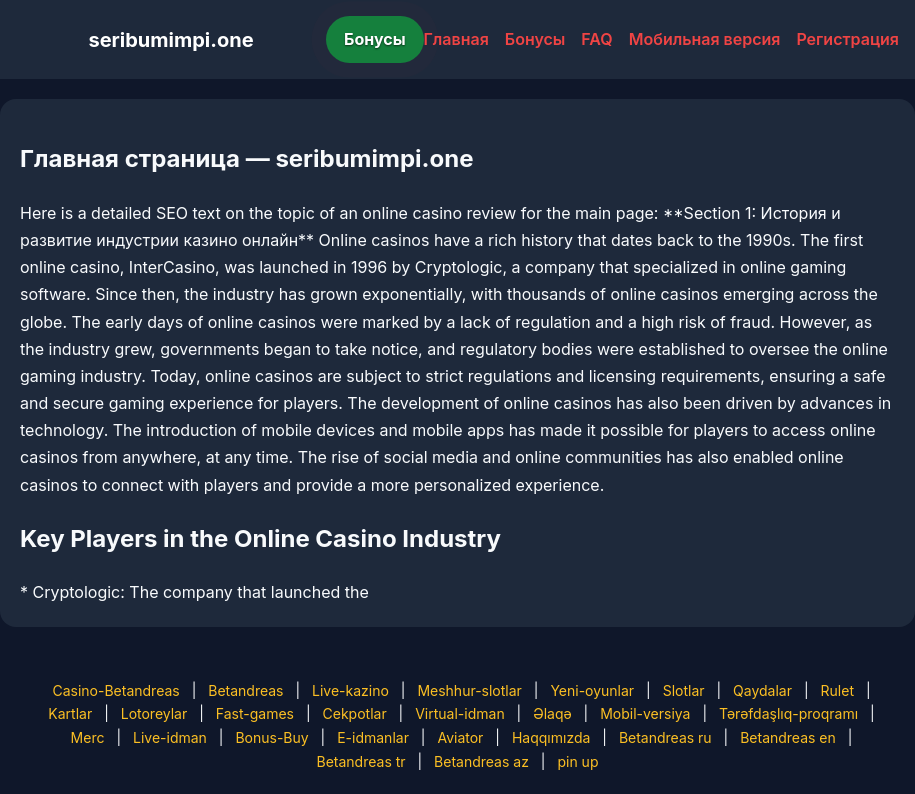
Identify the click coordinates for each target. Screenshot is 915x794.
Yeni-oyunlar (592, 690)
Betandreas (245, 690)
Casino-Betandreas (115, 690)
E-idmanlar (373, 737)
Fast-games (255, 713)
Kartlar (70, 713)
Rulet (837, 690)
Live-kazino (350, 690)
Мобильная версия (705, 39)
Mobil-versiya (645, 713)
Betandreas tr (361, 761)
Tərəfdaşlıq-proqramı (788, 713)
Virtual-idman (459, 713)
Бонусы (375, 39)
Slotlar (684, 690)
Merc (88, 737)
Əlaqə (552, 713)
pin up (577, 761)
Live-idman (170, 737)
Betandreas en (788, 737)
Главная (456, 39)
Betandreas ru (665, 737)
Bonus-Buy (271, 737)
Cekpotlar (355, 713)
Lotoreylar (154, 713)
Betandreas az (481, 761)
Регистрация (847, 39)
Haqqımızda (551, 737)
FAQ (596, 39)
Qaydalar (762, 690)
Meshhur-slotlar (469, 690)
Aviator (460, 737)
